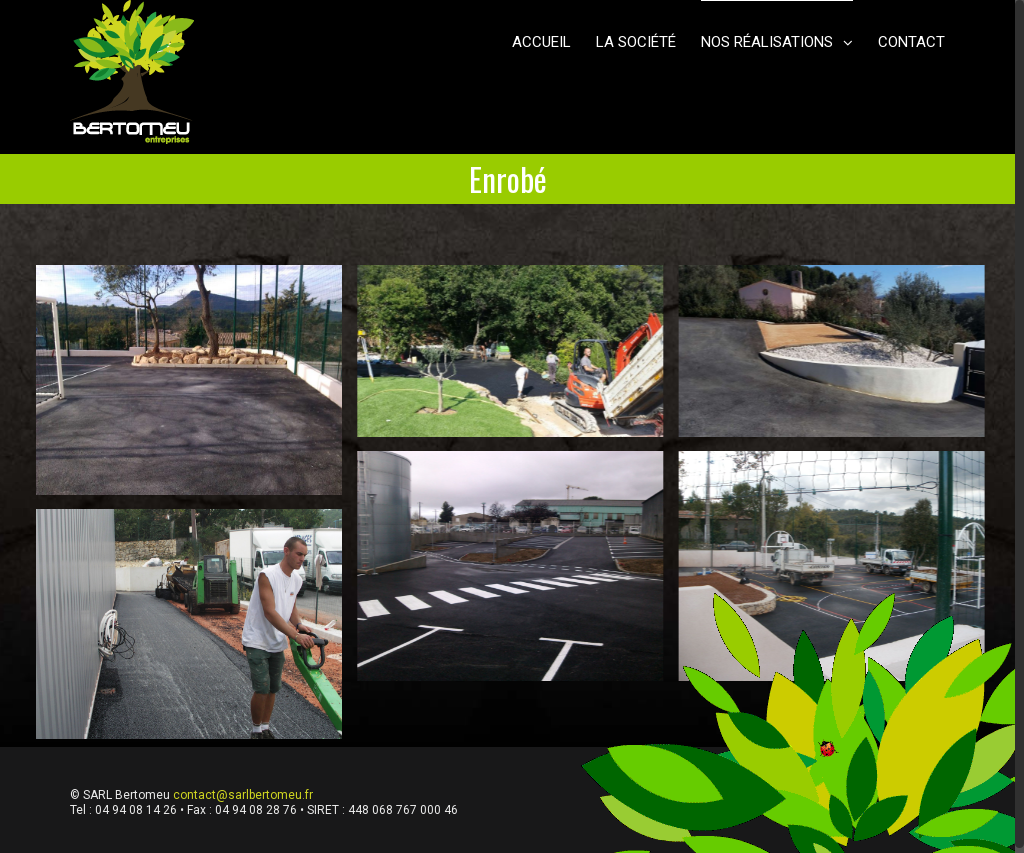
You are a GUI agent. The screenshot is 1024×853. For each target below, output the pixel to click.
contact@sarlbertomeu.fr (243, 795)
